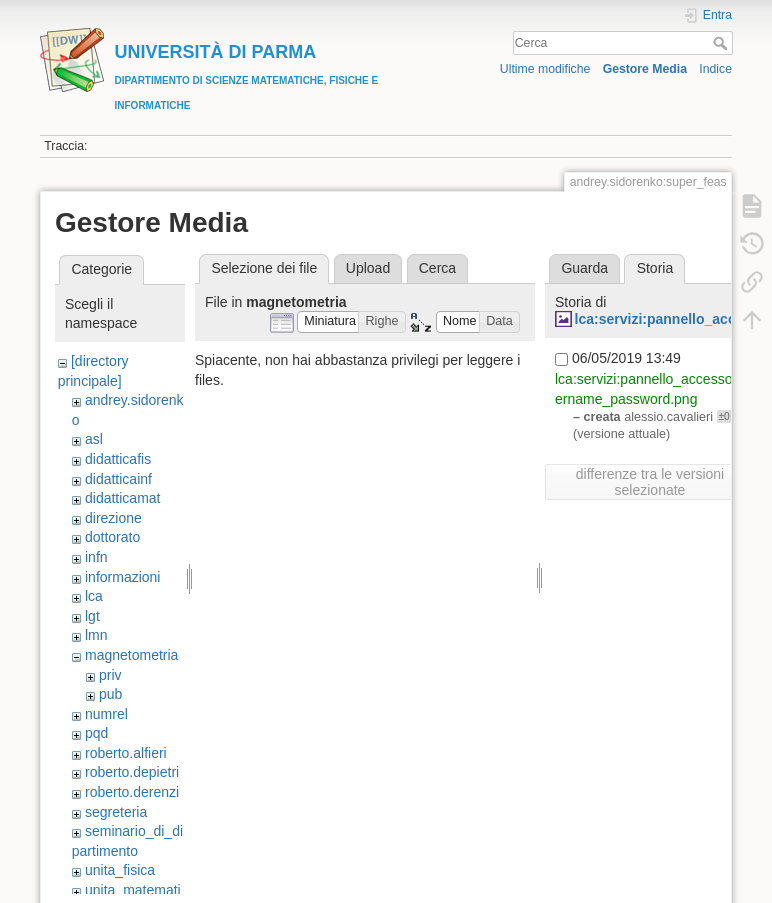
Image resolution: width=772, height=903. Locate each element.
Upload (368, 268)
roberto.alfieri (126, 753)
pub (110, 694)
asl (94, 439)
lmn (96, 635)
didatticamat (122, 498)
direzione (113, 518)
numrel (106, 714)
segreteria (116, 812)
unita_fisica (120, 870)
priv (110, 675)
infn (96, 557)
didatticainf (118, 479)
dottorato (112, 537)
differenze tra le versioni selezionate (650, 482)
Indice (715, 69)
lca (94, 596)
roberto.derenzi (132, 792)
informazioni (122, 577)
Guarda (584, 268)
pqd (96, 733)
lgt (92, 616)
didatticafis (118, 459)
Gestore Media (645, 69)
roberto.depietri (132, 772)
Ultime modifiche (545, 69)
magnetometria (131, 655)
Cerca (722, 43)
